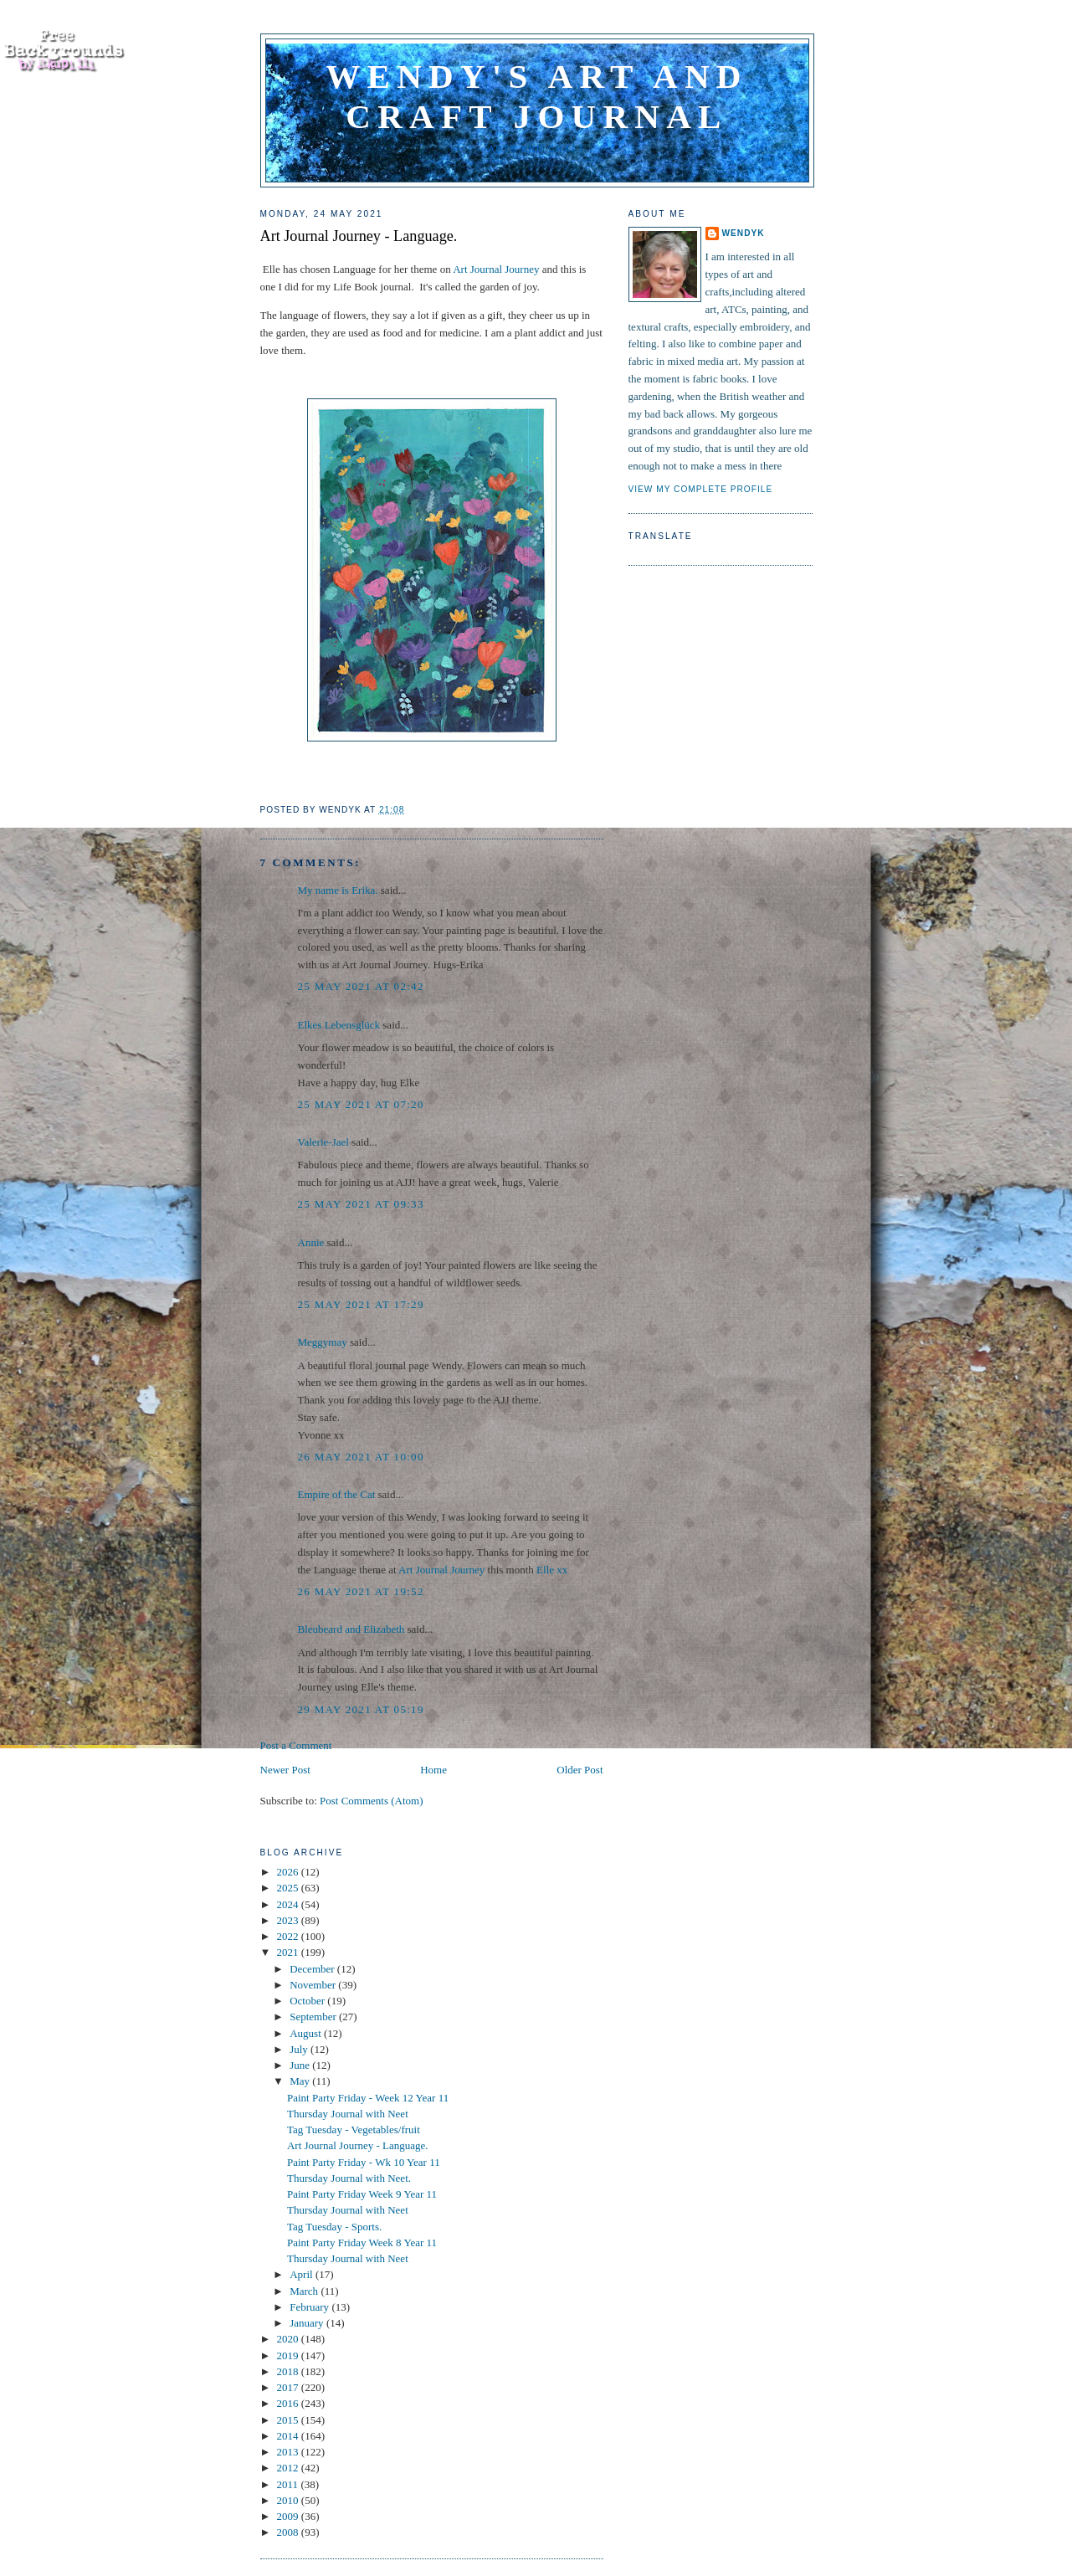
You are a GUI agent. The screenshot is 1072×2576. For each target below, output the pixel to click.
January (308, 2323)
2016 (289, 2403)
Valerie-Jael (323, 1142)
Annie (311, 1242)
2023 (289, 1920)
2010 (289, 2500)
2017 (289, 2387)
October (308, 2000)
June (301, 2065)
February (310, 2307)
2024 (289, 1904)
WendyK (743, 233)
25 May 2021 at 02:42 (361, 986)
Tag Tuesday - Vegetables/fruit (353, 2129)
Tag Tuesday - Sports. (334, 2226)
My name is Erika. (338, 890)
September (314, 2016)
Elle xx (551, 1569)
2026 (289, 1871)
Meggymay (322, 1342)
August (307, 2033)
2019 (289, 2355)
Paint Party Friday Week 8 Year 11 (362, 2242)
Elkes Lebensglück (339, 1025)
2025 (289, 1887)
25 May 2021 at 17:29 (361, 1304)
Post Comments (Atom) (371, 1800)
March (305, 2291)
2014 (289, 2436)
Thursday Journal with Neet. (349, 2178)
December (313, 1969)
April (302, 2274)
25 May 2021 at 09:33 (361, 1204)
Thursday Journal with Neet (347, 2113)
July (300, 2049)
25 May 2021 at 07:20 (361, 1104)
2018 (289, 2371)
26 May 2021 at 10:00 (361, 1456)
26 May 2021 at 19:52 (361, 1591)
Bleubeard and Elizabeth (351, 1629)
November (314, 1984)
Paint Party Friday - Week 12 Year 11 (368, 2097)
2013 (289, 2451)
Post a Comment (296, 1745)
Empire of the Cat (337, 1494)
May (301, 2081)
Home (433, 1769)
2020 (289, 2338)
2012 (289, 2467)
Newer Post (285, 1769)
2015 (289, 2420)
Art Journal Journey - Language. (359, 236)
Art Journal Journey (496, 269)
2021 (289, 1952)
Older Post (580, 1769)
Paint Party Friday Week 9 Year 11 (362, 2194)
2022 (289, 1936)
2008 (289, 2532)
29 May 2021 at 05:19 (361, 1709)
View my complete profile (700, 489)
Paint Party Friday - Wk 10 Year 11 (363, 2162)
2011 (289, 2484)
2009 (289, 2516)
